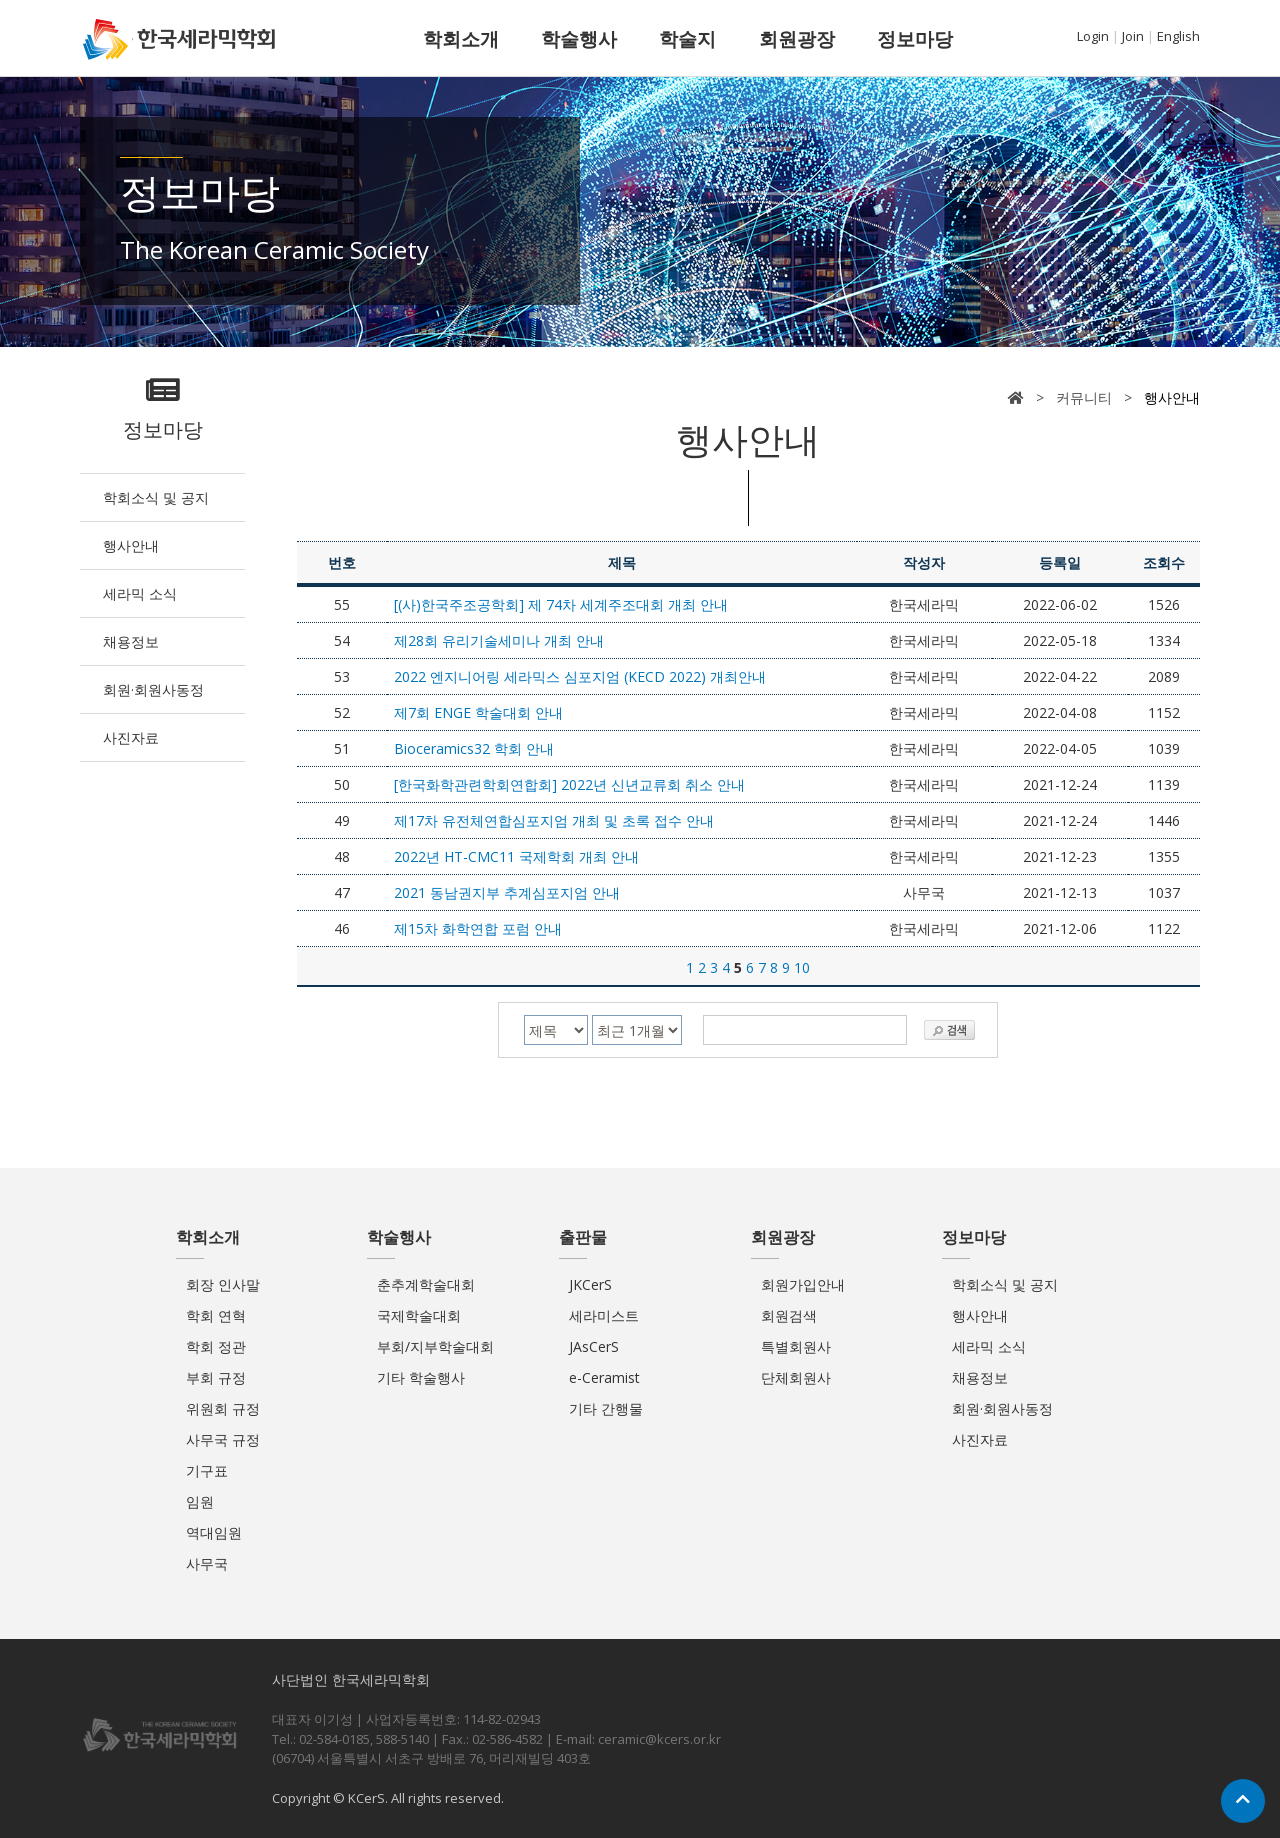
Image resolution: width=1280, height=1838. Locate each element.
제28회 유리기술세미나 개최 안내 (499, 640)
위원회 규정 (223, 1408)
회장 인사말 (223, 1284)
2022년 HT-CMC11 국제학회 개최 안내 (516, 856)
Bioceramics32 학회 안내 (474, 748)
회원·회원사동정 (153, 689)
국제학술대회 (419, 1315)
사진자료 (131, 737)
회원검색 (789, 1315)
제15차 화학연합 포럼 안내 (478, 928)
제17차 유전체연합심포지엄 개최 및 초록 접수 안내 (554, 820)
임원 (200, 1501)
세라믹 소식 (140, 593)
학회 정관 (216, 1346)
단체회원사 (796, 1377)
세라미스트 (604, 1315)
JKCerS (590, 1284)
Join (1133, 36)
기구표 (207, 1470)
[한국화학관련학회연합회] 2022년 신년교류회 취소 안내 (569, 784)
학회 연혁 (216, 1315)
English (1178, 36)
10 (802, 967)
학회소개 (461, 39)
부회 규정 (216, 1377)
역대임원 (214, 1532)
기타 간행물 (606, 1408)
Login (1093, 36)
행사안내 (131, 545)
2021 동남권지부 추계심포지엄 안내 (507, 892)
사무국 (207, 1563)
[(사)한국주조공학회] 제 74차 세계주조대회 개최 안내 (561, 604)
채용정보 (131, 641)
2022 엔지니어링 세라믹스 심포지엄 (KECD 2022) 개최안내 (580, 676)
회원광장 (797, 39)
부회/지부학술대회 (435, 1346)
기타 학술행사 (421, 1377)
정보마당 (915, 39)
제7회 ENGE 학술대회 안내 (478, 712)
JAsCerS (594, 1346)
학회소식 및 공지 (156, 497)
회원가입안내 (803, 1284)
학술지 (687, 39)
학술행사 (579, 39)
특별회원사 (796, 1346)
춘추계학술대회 (426, 1284)
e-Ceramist (604, 1377)
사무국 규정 (223, 1439)
